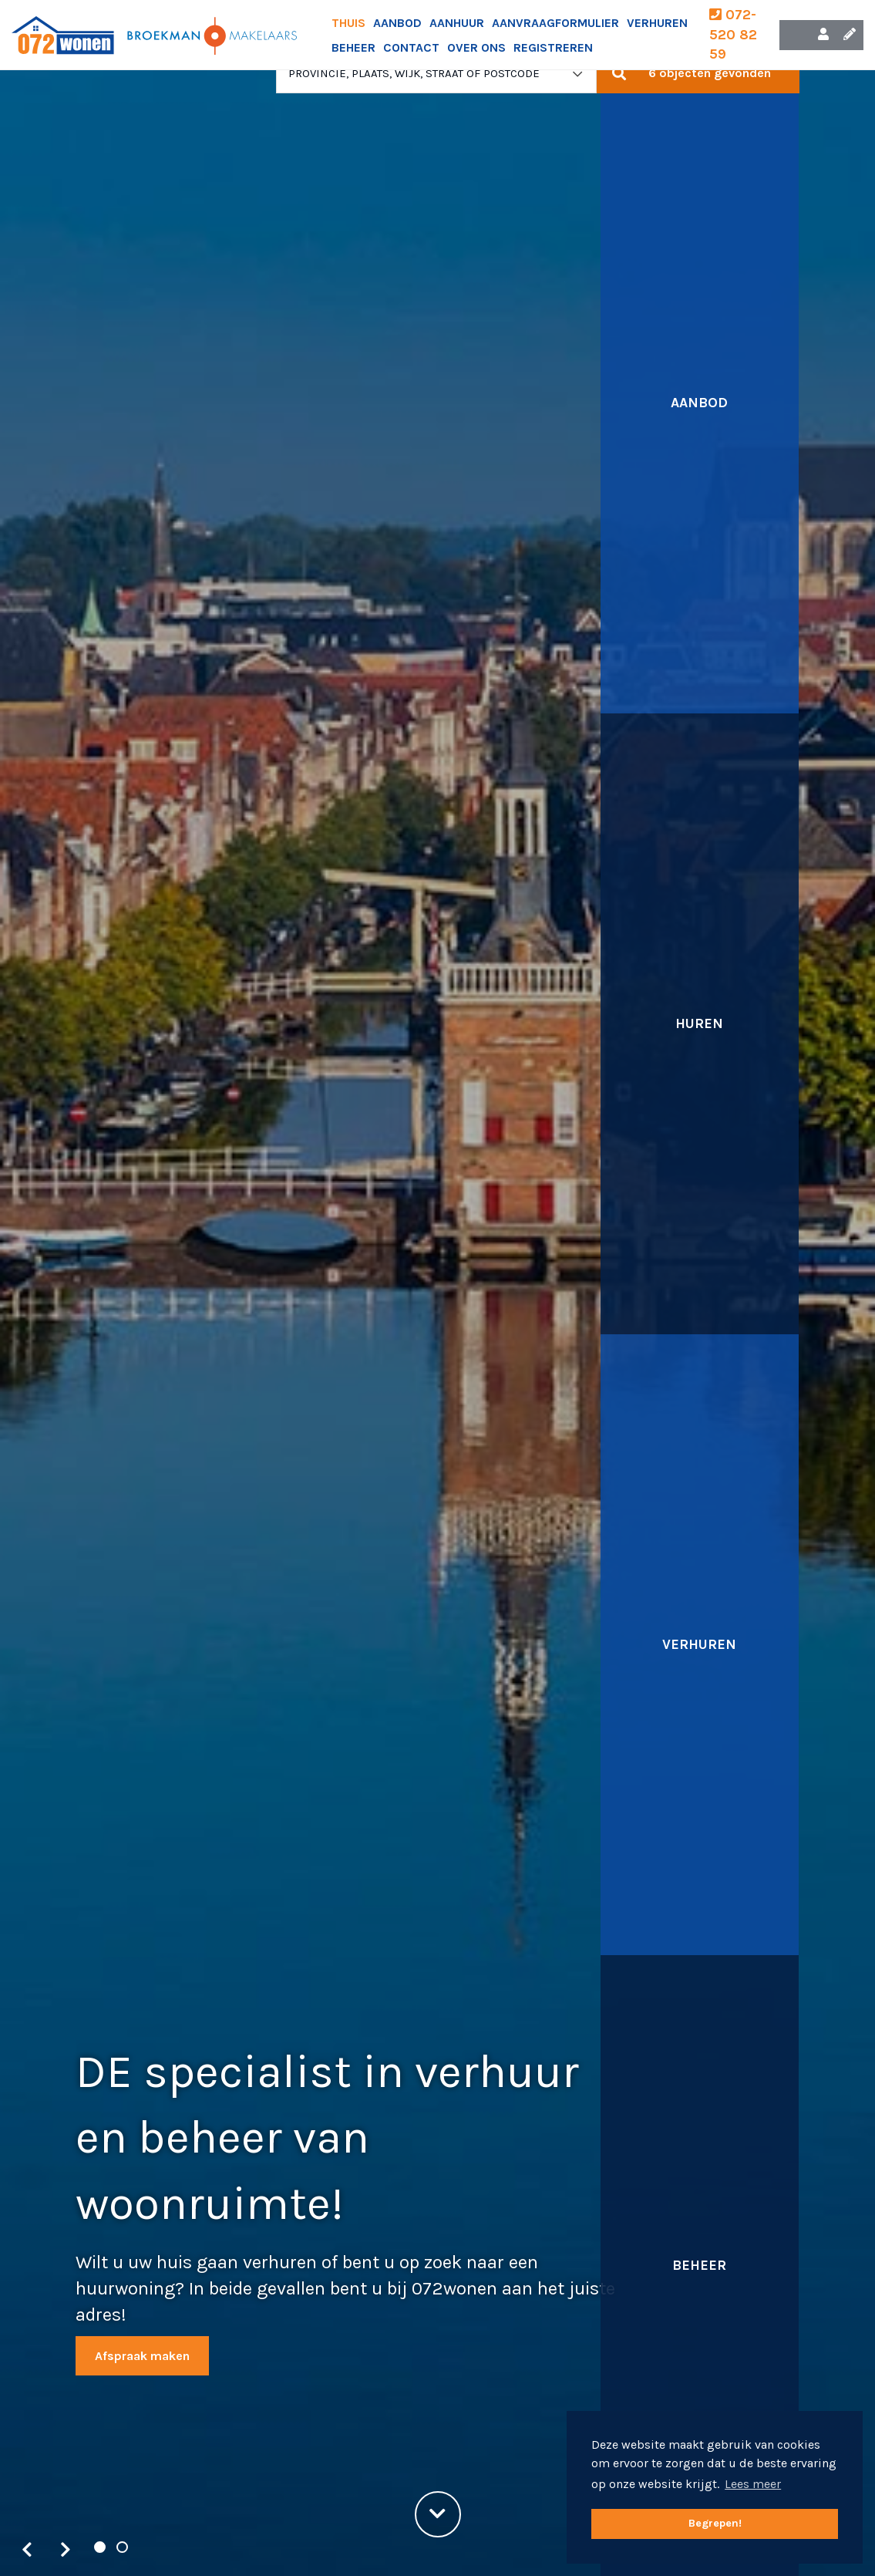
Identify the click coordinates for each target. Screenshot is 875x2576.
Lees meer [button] (753, 2484)
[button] (698, 73)
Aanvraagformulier (555, 22)
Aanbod (397, 22)
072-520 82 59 (733, 34)
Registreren (553, 47)
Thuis (348, 22)
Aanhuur (456, 22)
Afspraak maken (142, 2355)
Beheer (353, 47)
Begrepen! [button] (715, 2523)
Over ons (476, 47)
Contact (411, 47)
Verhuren (657, 22)
